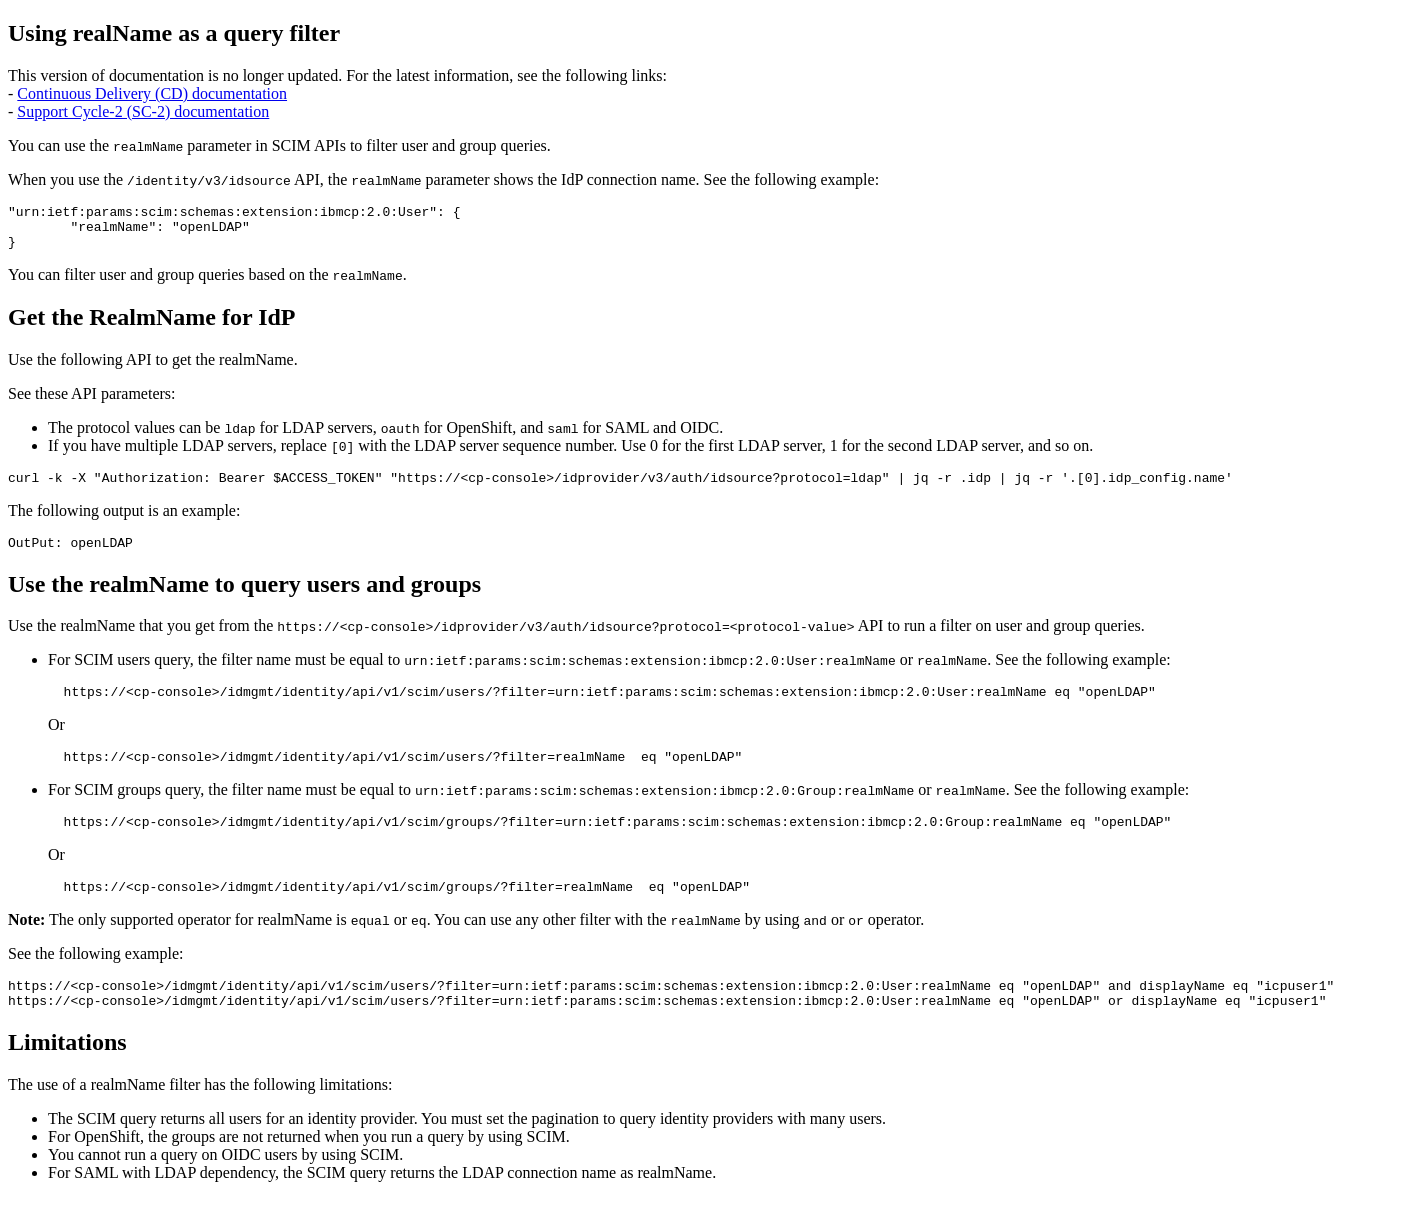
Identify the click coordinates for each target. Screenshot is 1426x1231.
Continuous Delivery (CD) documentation (152, 93)
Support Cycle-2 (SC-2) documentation (143, 111)
